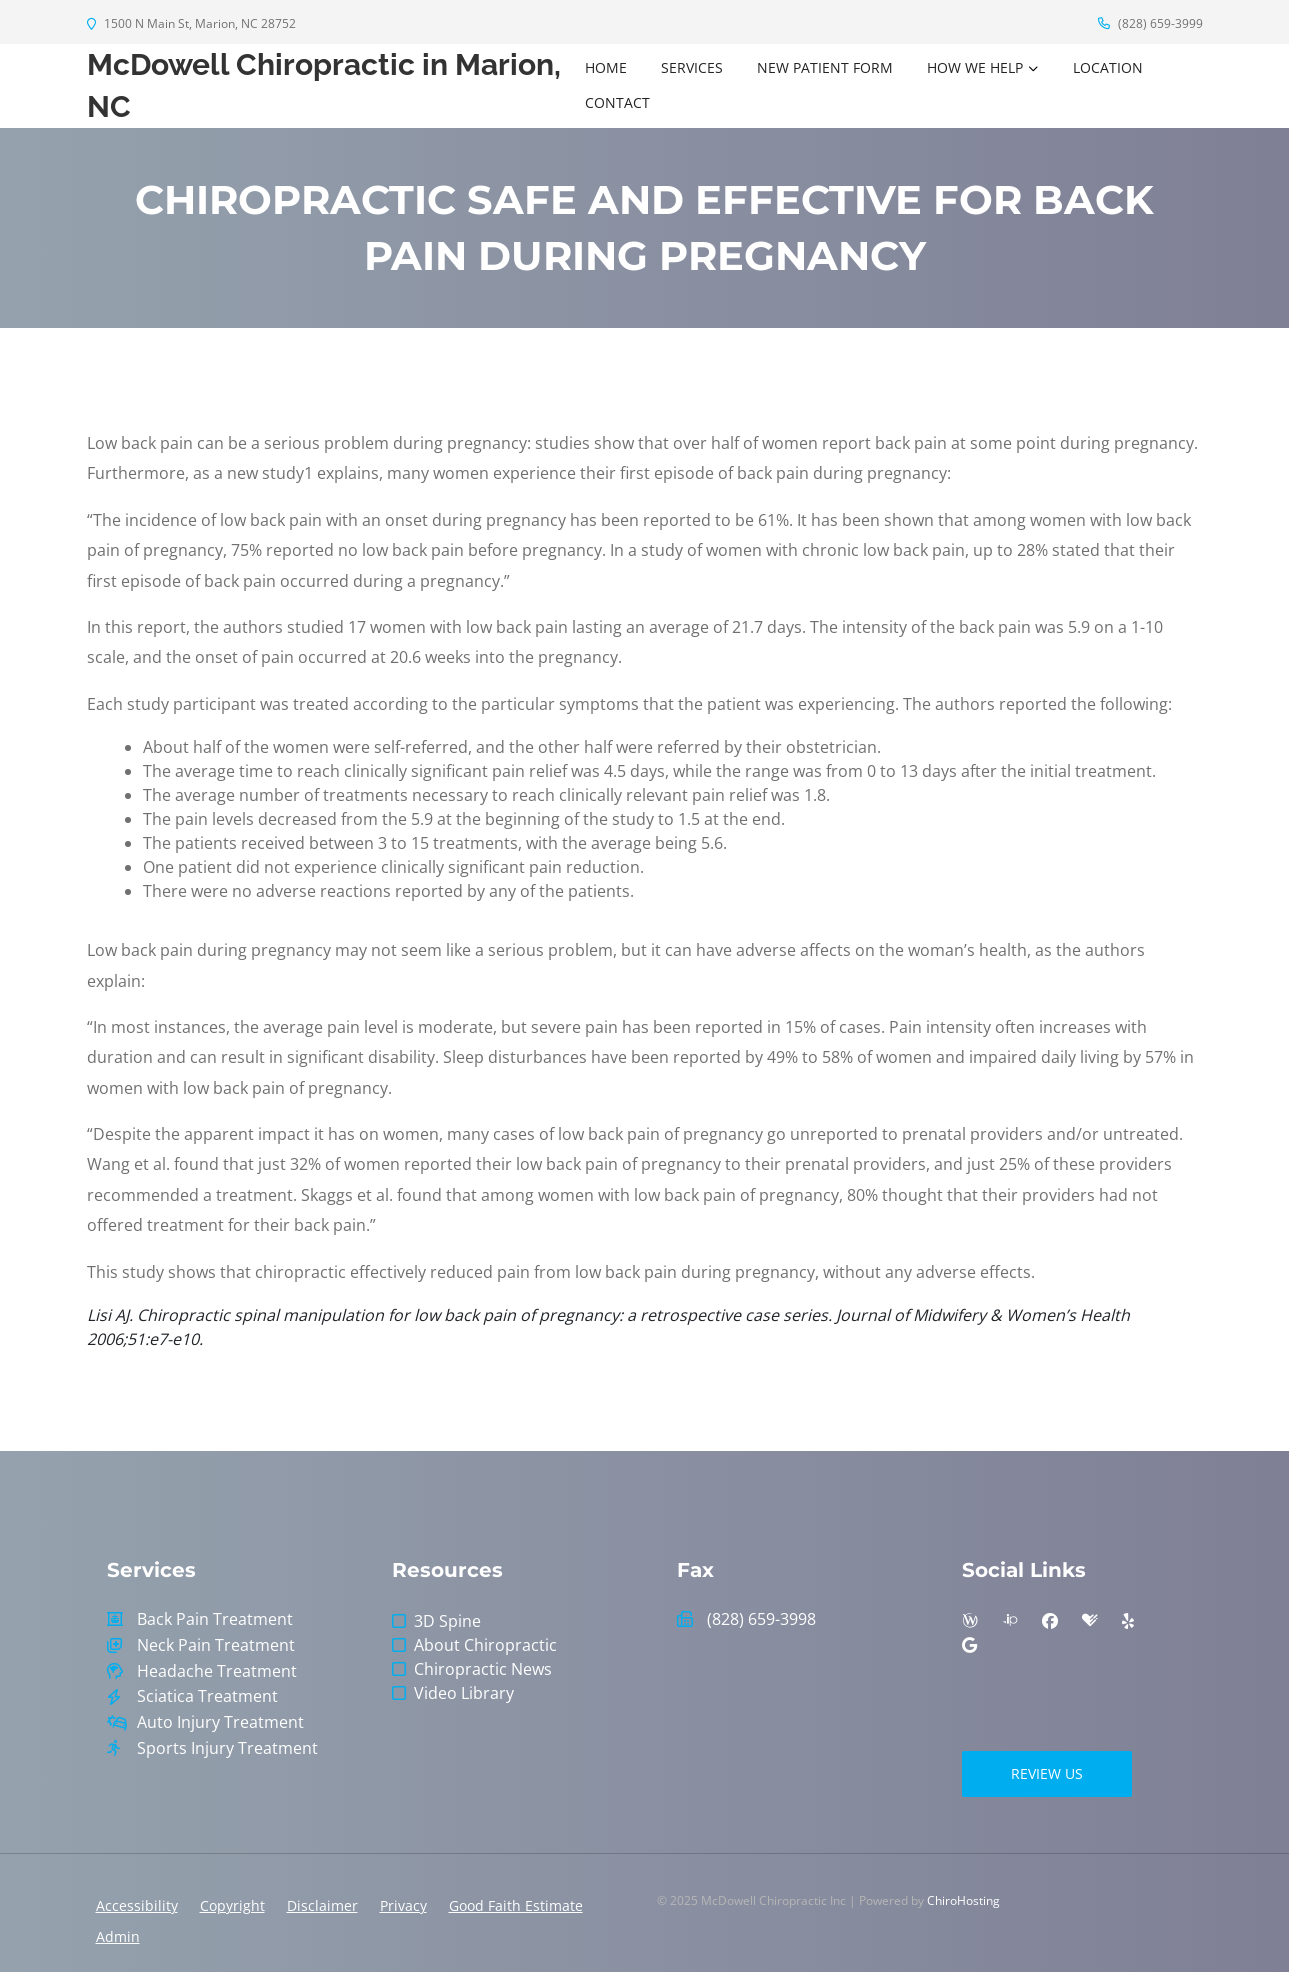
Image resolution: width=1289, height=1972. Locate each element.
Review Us (1047, 1773)
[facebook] (1050, 1621)
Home (606, 67)
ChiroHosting (963, 1900)
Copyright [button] (232, 1905)
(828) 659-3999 (1150, 23)
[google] (969, 1645)
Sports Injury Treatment (227, 1748)
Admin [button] (118, 1936)
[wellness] (970, 1621)
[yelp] (1128, 1621)
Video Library (464, 1693)
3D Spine (447, 1621)
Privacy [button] (403, 1905)
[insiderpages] (1010, 1621)
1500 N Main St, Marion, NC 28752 (191, 23)
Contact (617, 102)
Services (692, 67)
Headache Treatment (217, 1671)
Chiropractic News (483, 1669)
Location (1108, 67)
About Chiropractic (485, 1645)
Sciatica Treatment (207, 1696)
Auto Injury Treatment (220, 1722)
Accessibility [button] (137, 1905)
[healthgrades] (1090, 1621)
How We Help (975, 67)
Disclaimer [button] (322, 1905)
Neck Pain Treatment (216, 1645)
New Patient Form (825, 67)
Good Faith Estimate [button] (516, 1905)
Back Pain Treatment (215, 1619)
